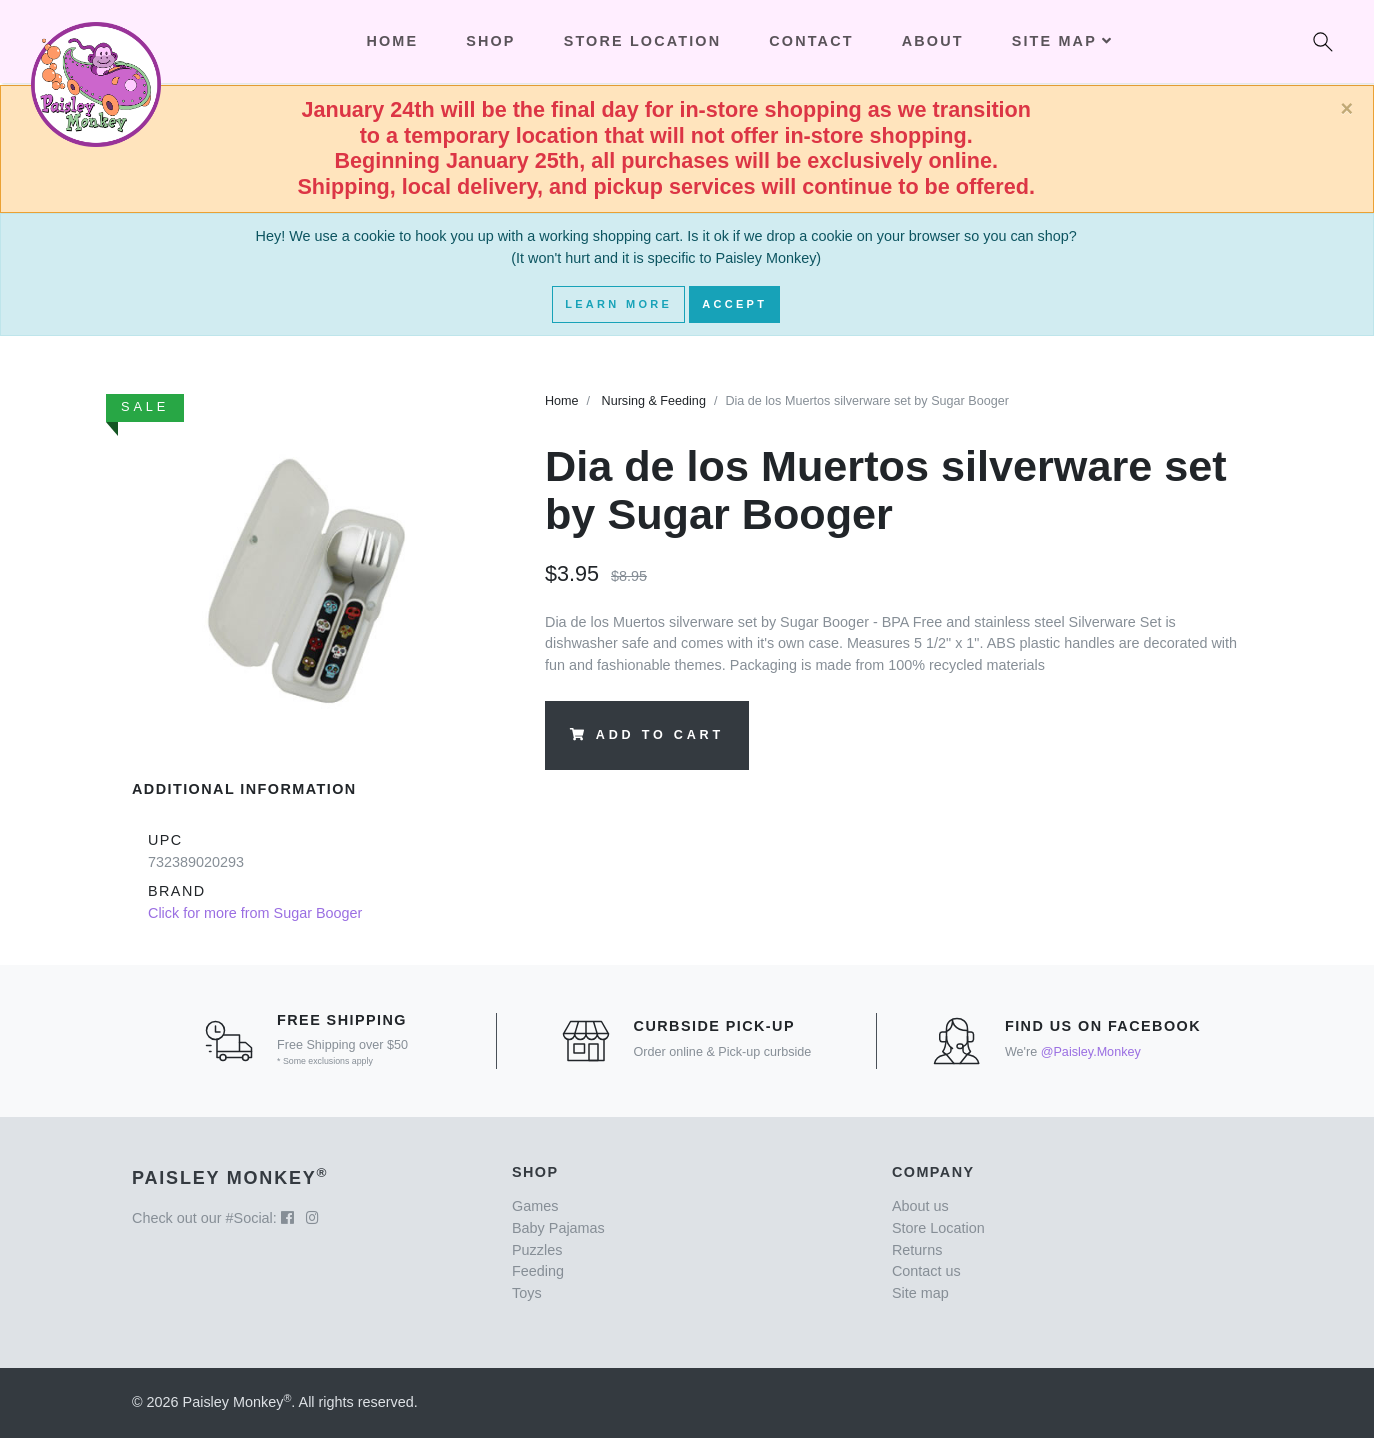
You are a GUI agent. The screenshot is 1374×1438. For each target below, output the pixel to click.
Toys (527, 1293)
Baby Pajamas (558, 1228)
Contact (811, 41)
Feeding (538, 1271)
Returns (917, 1250)
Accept (734, 304)
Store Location (643, 41)
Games (535, 1206)
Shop (490, 41)
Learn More (618, 304)
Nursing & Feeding (654, 401)
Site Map (1062, 41)
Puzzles (537, 1250)
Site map (920, 1293)
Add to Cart (647, 735)
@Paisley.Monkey (1091, 1052)
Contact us (926, 1271)
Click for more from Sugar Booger (255, 913)
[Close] (1346, 109)
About (933, 41)
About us (920, 1206)
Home (562, 401)
